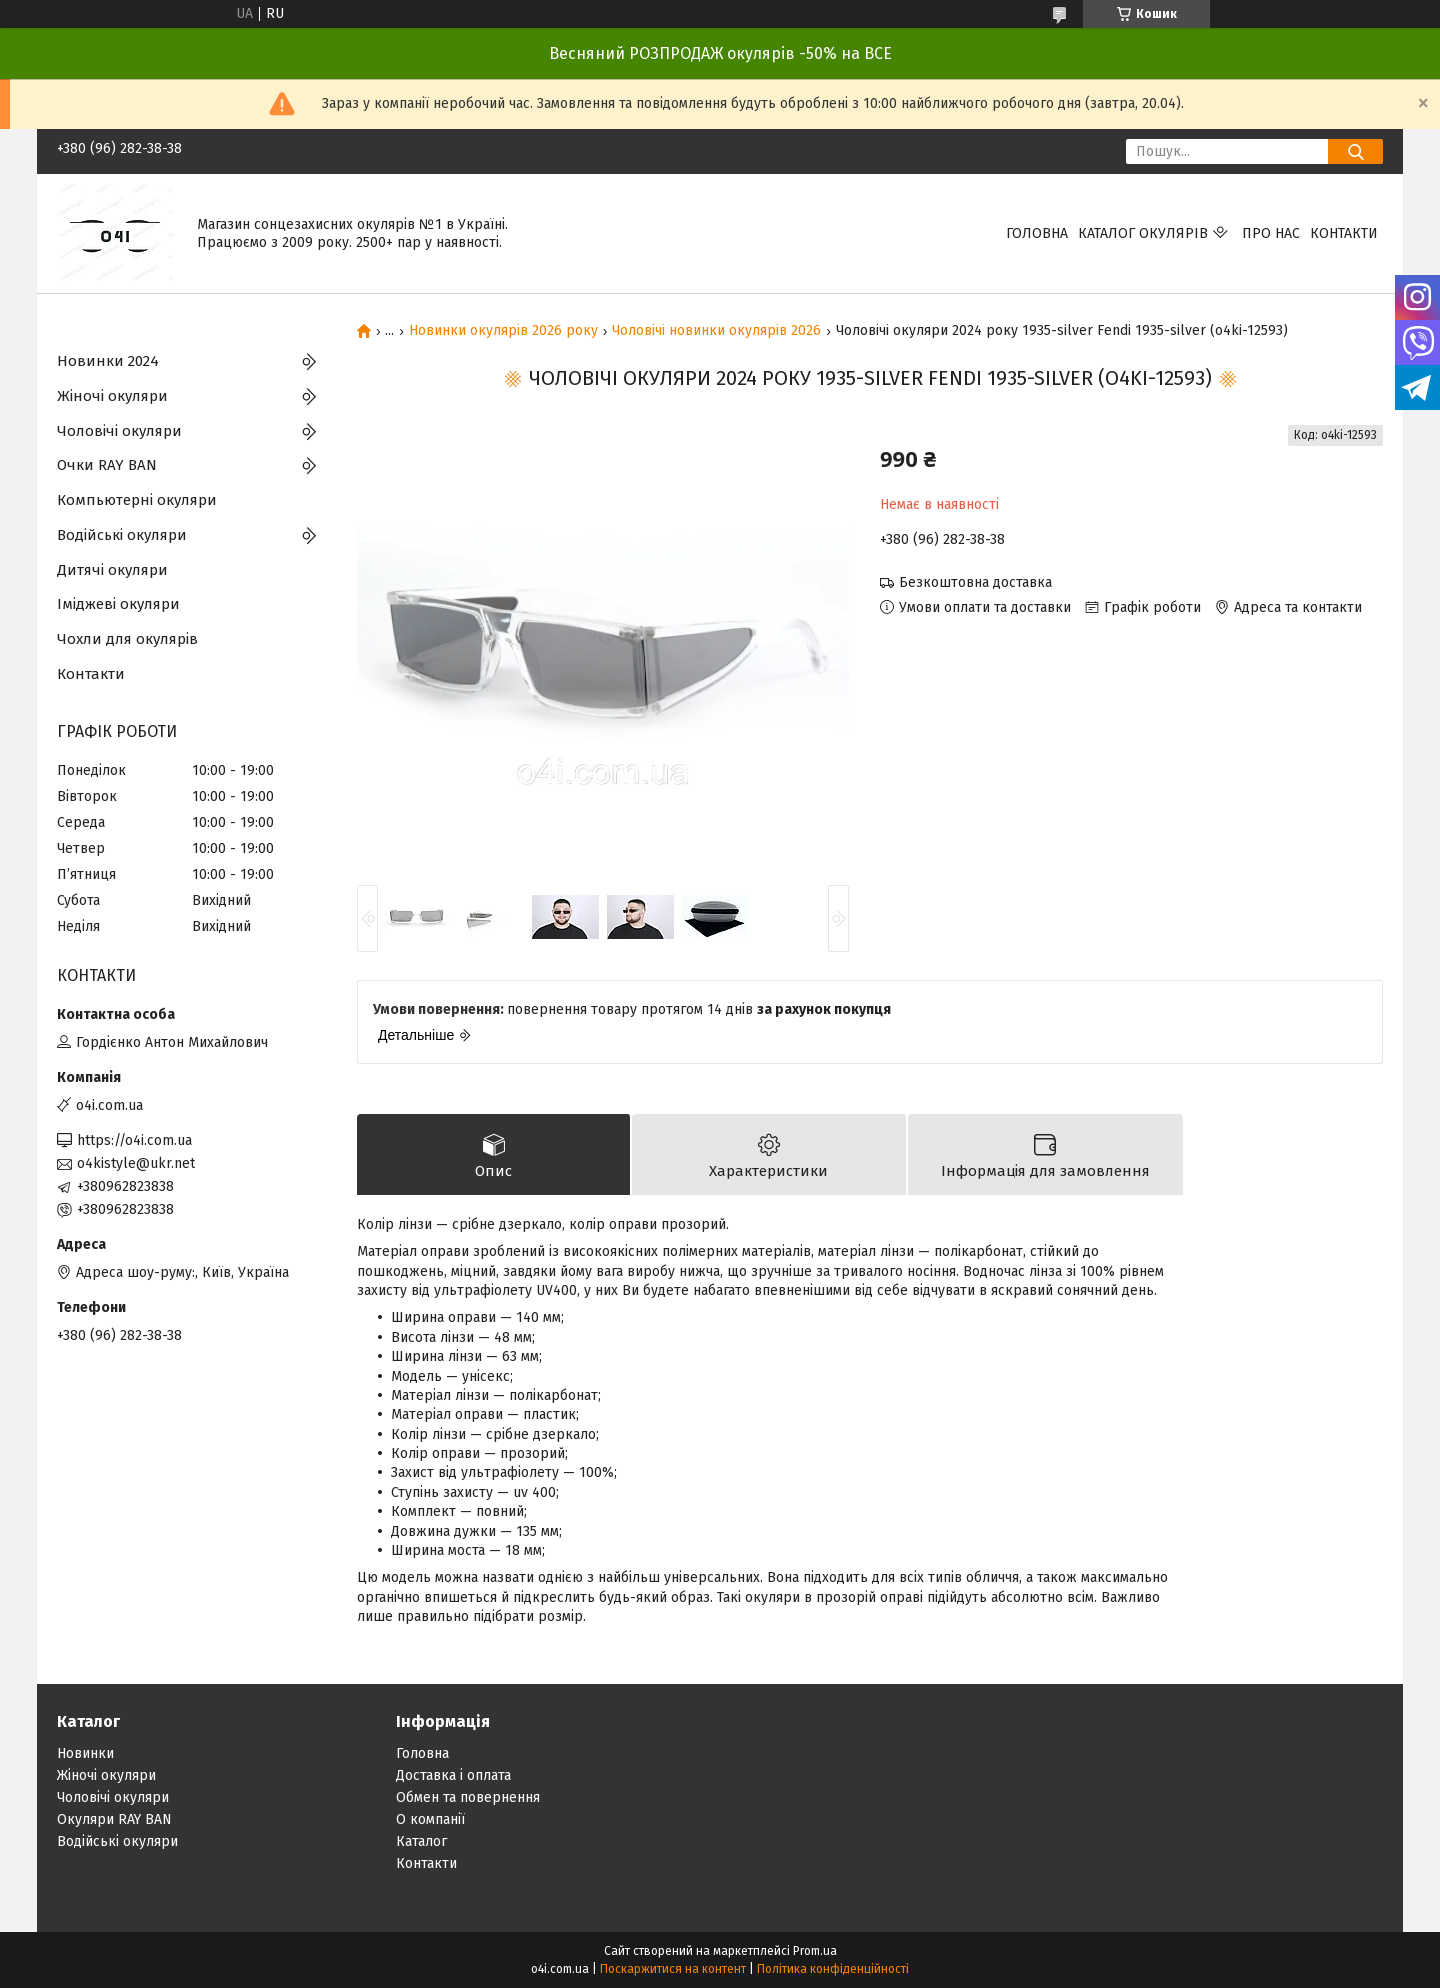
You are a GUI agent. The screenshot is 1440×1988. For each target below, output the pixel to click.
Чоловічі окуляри (119, 431)
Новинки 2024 (108, 361)
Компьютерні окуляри (137, 500)
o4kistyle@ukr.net (136, 1163)
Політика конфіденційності (833, 1969)
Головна (1037, 233)
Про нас (1271, 233)
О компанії (430, 1819)
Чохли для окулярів (127, 639)
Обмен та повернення (468, 1797)
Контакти (1344, 233)
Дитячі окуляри (112, 570)
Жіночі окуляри (112, 396)
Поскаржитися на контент (673, 1969)
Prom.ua (815, 1951)
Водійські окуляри (122, 535)
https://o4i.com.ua (134, 1140)
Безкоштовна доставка (975, 582)
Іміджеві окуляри (118, 604)
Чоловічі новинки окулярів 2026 (716, 331)
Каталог (421, 1841)
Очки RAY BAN (107, 465)
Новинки (85, 1753)
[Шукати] (1355, 151)
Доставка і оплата (453, 1775)
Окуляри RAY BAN (114, 1819)
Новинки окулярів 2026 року (503, 331)
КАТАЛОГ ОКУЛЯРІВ (1143, 233)
